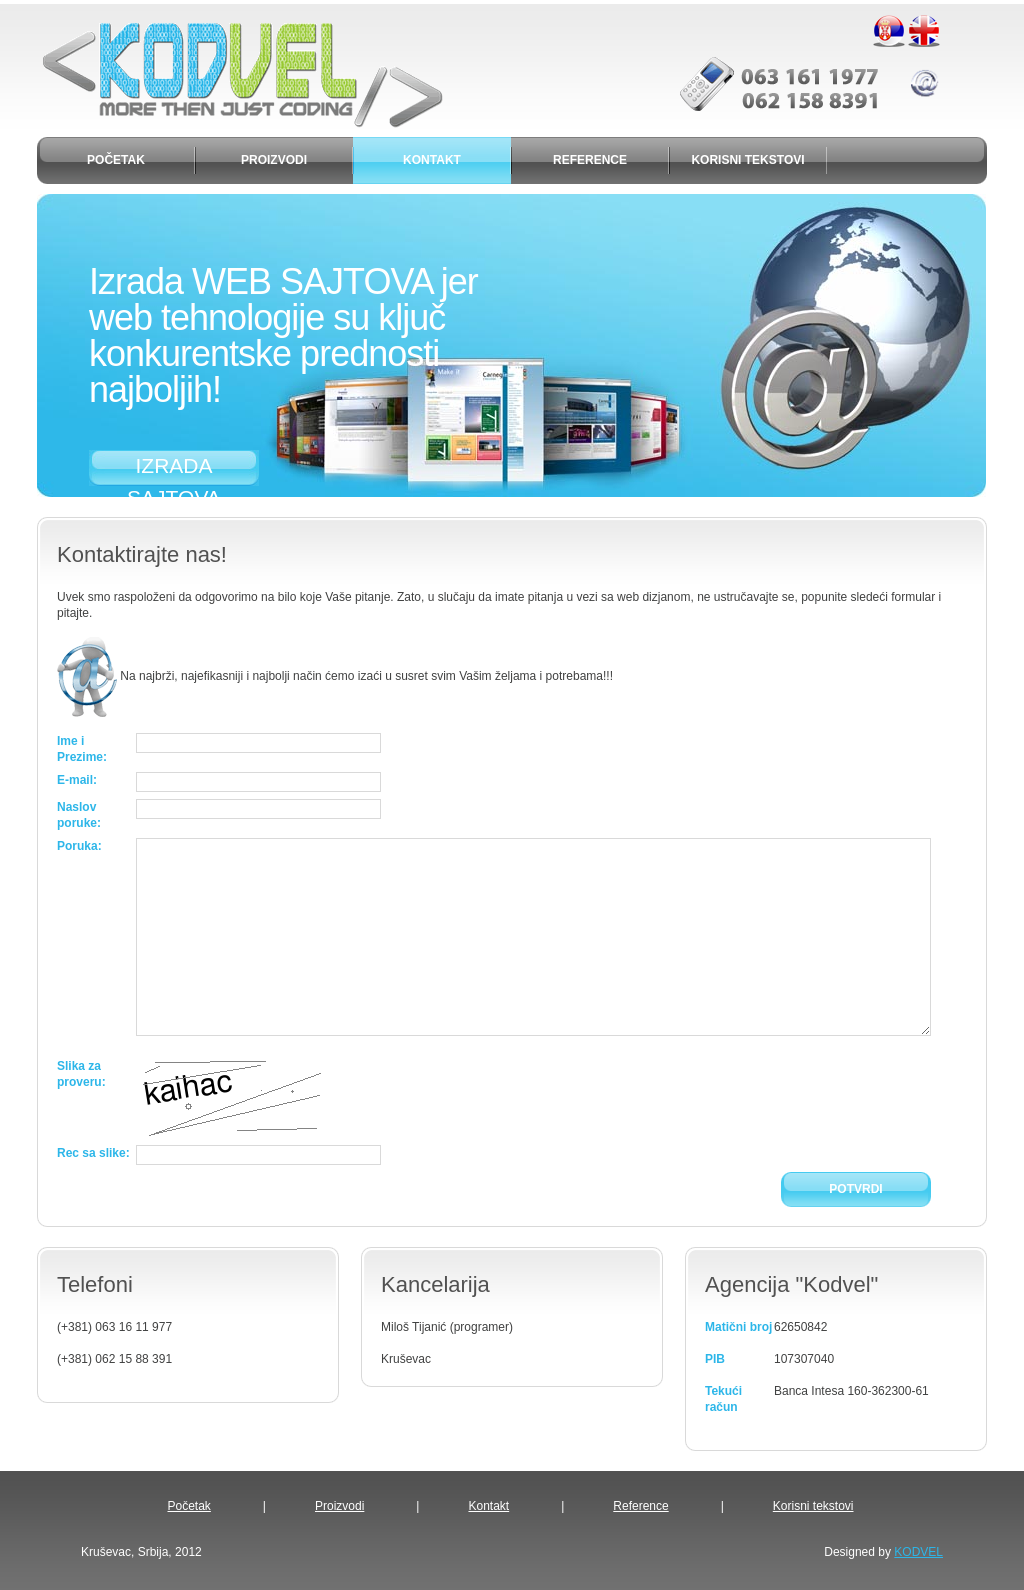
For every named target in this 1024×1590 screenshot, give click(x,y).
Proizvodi (339, 1506)
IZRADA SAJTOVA (174, 470)
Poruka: (79, 846)
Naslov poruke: (79, 815)
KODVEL (918, 1552)
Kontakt (488, 1506)
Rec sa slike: (93, 1153)
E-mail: (77, 780)
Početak (189, 1506)
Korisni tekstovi (813, 1506)
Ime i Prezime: (82, 749)
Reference (640, 1506)
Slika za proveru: (81, 1074)
